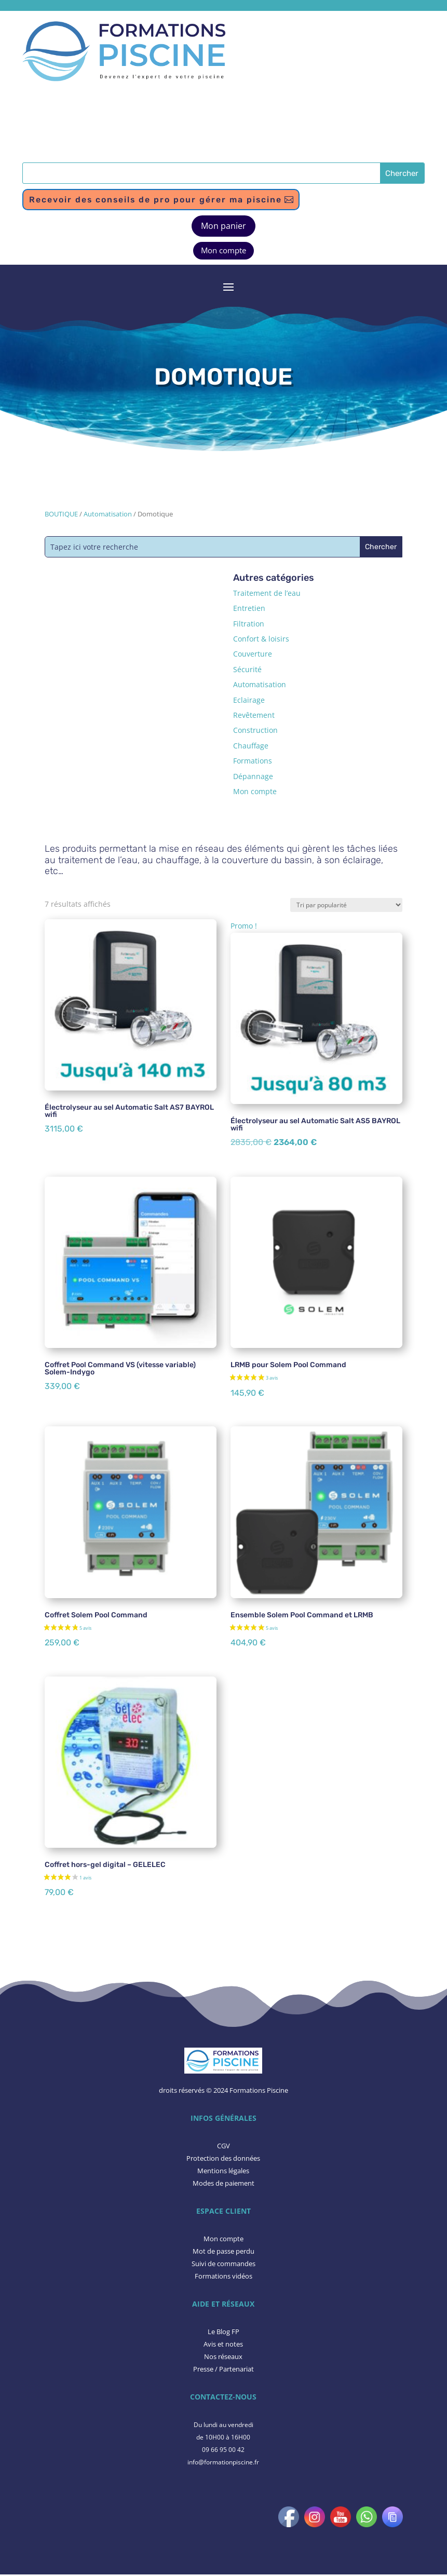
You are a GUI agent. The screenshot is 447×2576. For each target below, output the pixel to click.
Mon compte (223, 252)
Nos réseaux (223, 2357)
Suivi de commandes (223, 2264)
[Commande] (346, 906)
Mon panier (223, 227)
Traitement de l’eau (267, 594)
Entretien (249, 610)
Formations (252, 762)
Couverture (252, 655)
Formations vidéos (223, 2277)
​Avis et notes (223, 2345)
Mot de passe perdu (223, 2252)
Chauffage (250, 747)
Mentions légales (223, 2171)
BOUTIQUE (61, 515)
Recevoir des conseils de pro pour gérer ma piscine (163, 200)
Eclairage (249, 701)
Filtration (248, 625)
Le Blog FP (223, 2333)
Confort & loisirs (261, 640)
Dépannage (253, 777)
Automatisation (108, 515)
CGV (223, 2147)
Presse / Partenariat (223, 2370)
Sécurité (247, 670)
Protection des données (223, 2159)
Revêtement (254, 716)
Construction (255, 732)
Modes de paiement (223, 2184)
